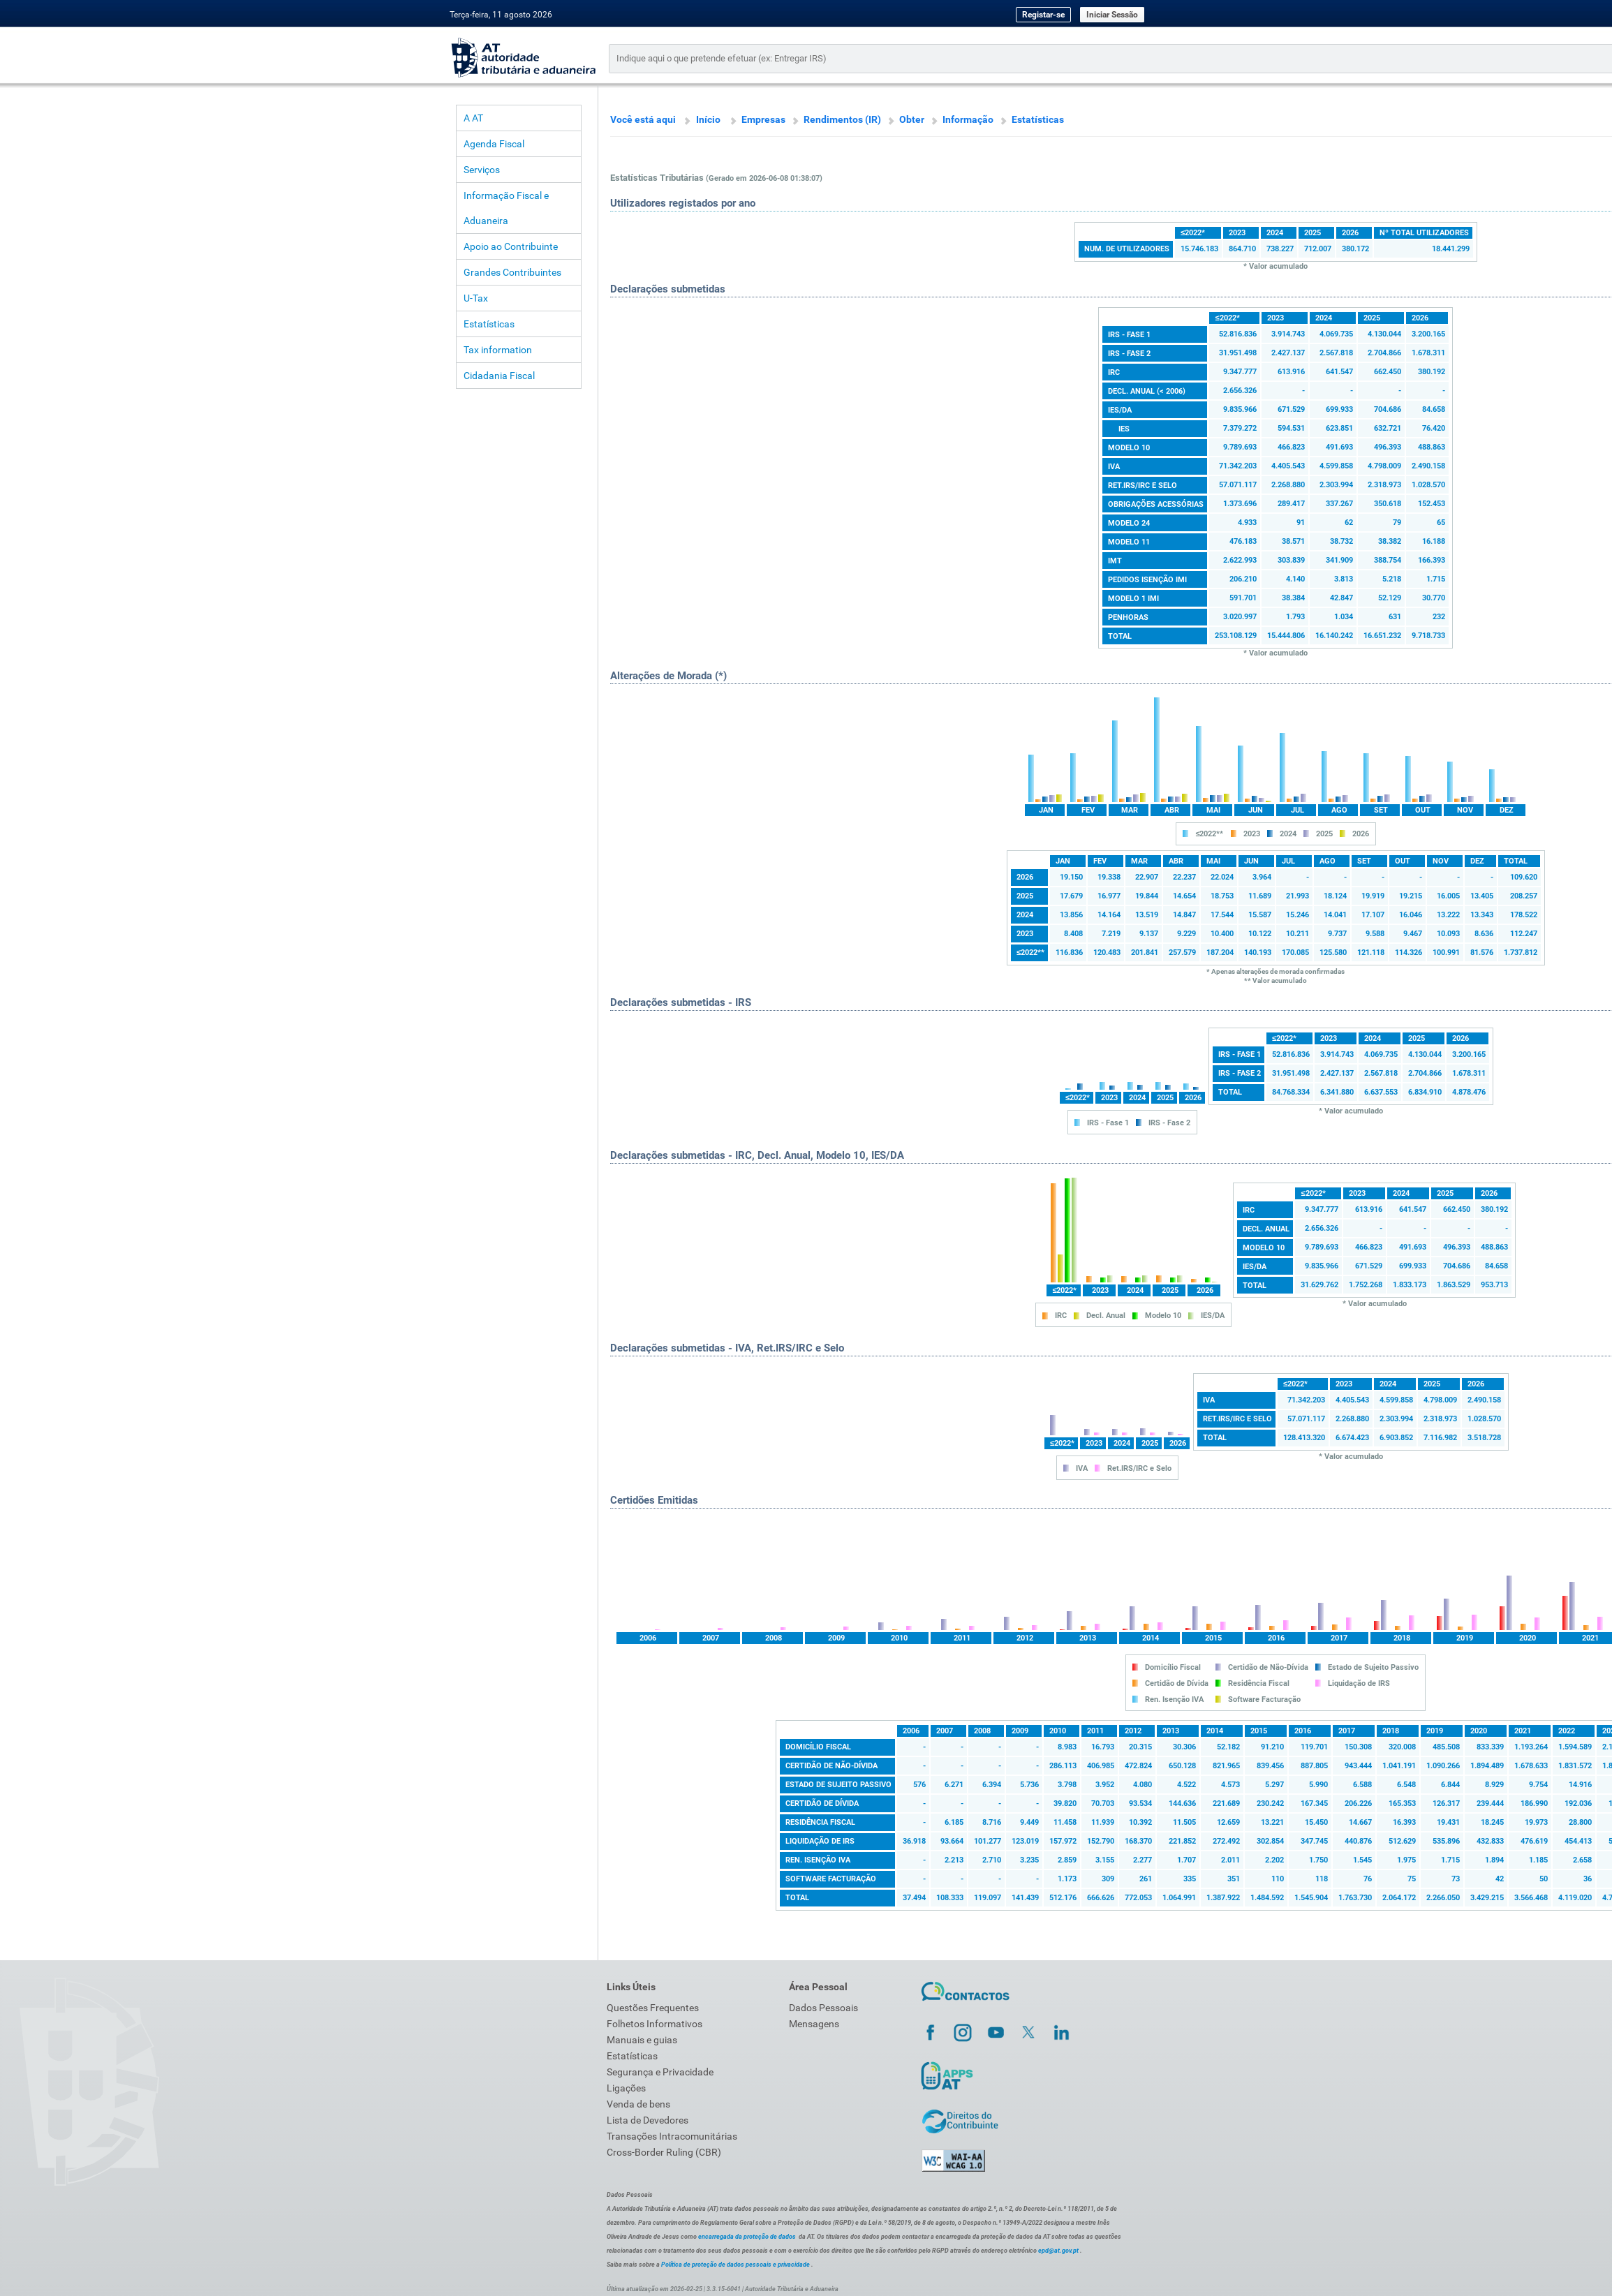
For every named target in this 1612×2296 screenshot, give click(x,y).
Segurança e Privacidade (660, 2071)
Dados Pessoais (823, 2007)
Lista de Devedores (647, 2120)
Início (708, 119)
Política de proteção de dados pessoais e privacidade (735, 2264)
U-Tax (476, 298)
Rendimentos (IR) (842, 119)
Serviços (482, 169)
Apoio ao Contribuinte (511, 246)
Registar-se (1043, 15)
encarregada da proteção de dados (747, 2236)
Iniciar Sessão (1112, 15)
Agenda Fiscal (494, 143)
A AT (473, 118)
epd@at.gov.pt (1058, 2250)
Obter (911, 119)
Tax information (498, 349)
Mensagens (814, 2023)
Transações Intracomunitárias (672, 2136)
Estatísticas (489, 323)
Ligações (626, 2088)
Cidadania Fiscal (499, 375)
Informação (967, 119)
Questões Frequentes (653, 2007)
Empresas (763, 119)
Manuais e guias (642, 2039)
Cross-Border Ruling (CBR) (664, 2152)
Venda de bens (638, 2104)
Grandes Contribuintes (512, 272)
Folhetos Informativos (654, 2023)
